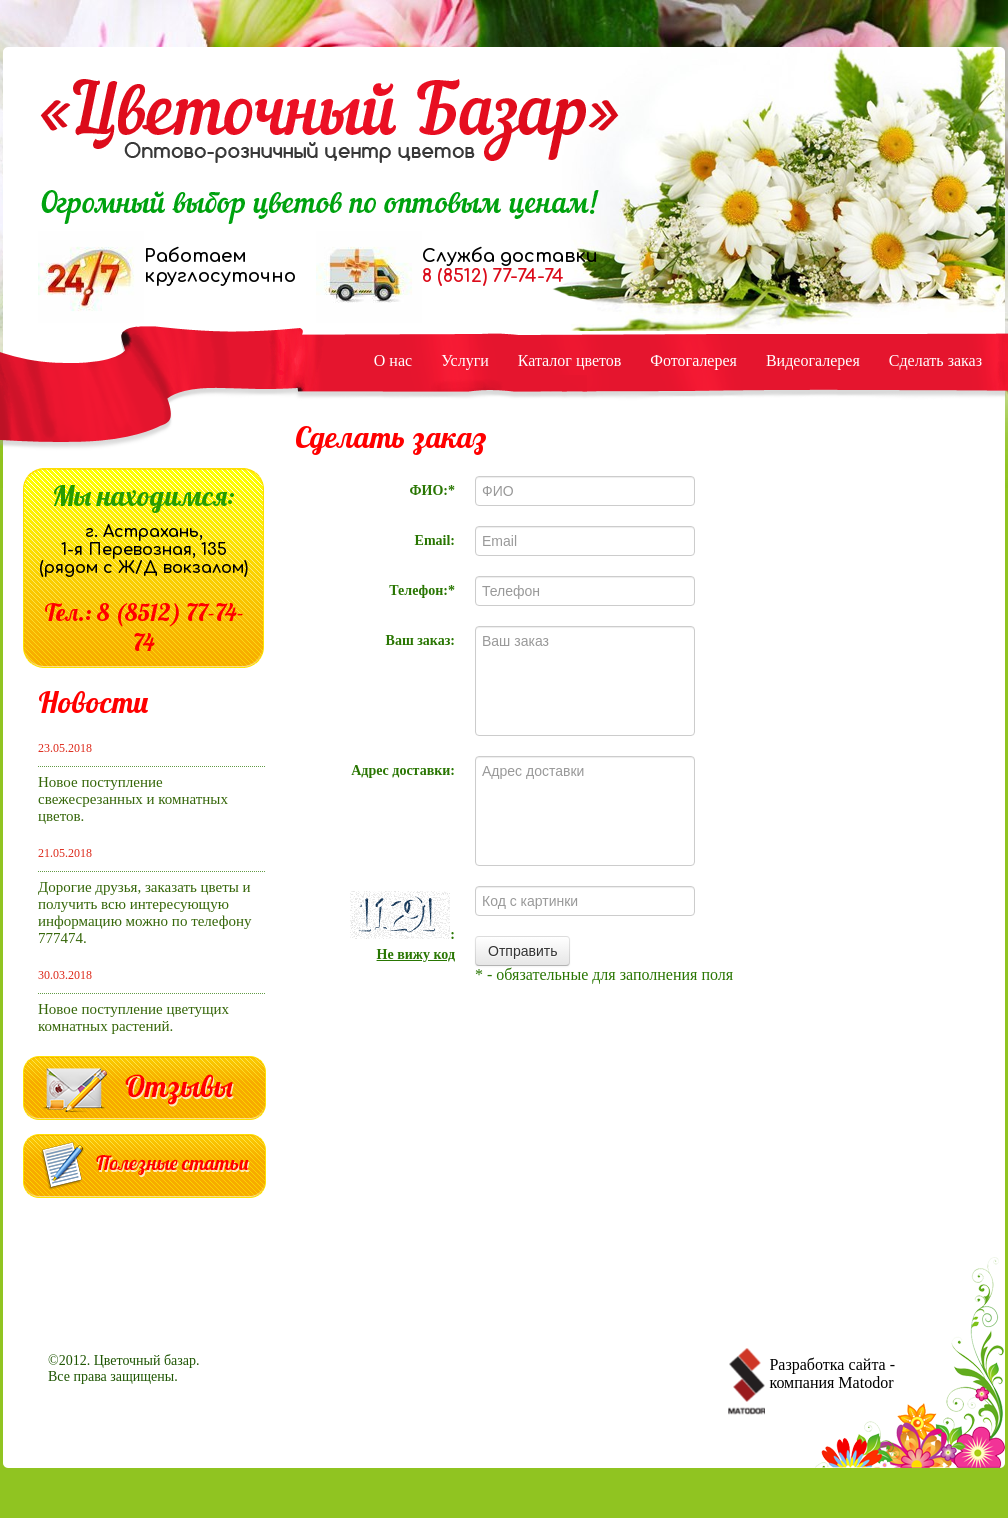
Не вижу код (416, 954)
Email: (435, 540)
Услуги (465, 360)
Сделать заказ (935, 360)
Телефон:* (422, 590)
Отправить (522, 951)
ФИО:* (432, 490)
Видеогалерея (813, 360)
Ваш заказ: (420, 640)
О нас (393, 360)
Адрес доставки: (403, 770)
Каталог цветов (570, 360)
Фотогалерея (693, 360)
